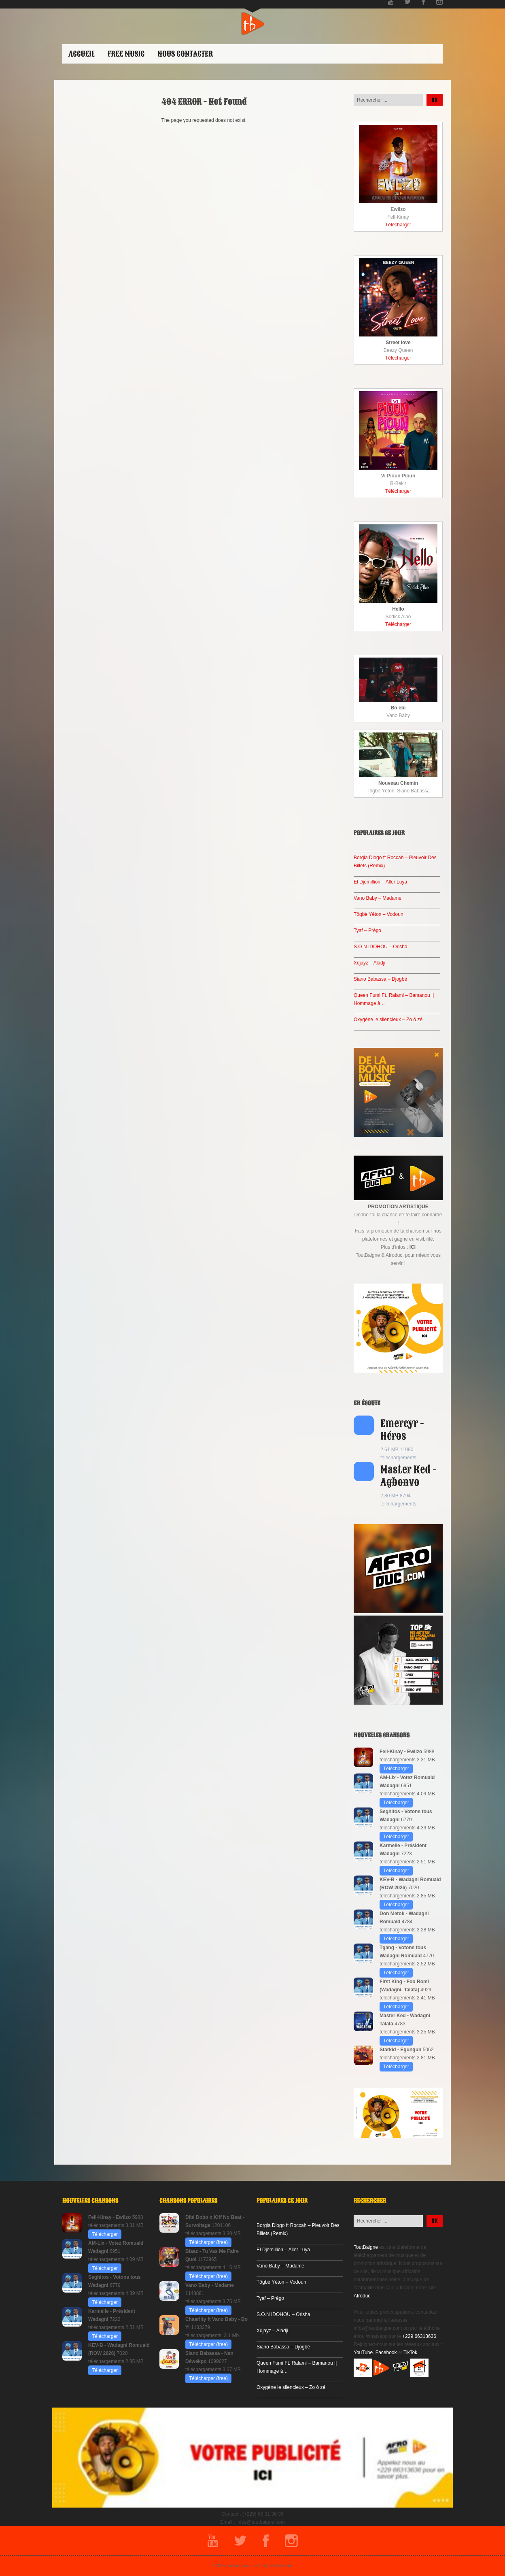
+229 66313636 (419, 2336)
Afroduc (362, 2296)
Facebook (386, 2352)
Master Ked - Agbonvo (408, 1476)
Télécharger (398, 225)
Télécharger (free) (208, 2242)
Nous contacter (185, 54)
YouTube (363, 2352)
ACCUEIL (81, 54)
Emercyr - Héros (402, 1430)
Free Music (126, 54)
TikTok (410, 2352)
